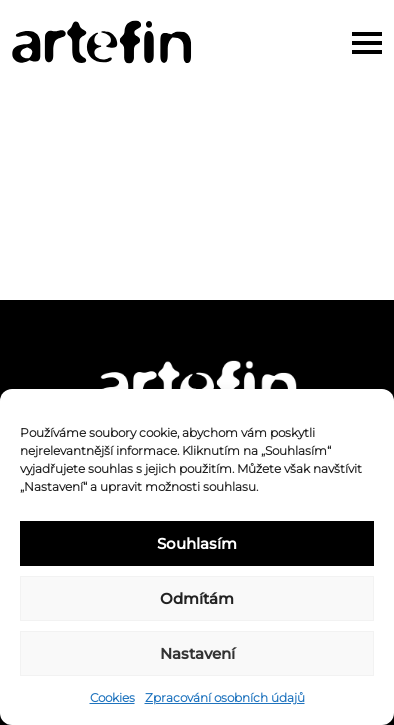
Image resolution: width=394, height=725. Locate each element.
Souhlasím (197, 543)
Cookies (112, 697)
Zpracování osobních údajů (225, 697)
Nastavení (197, 653)
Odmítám (197, 598)
